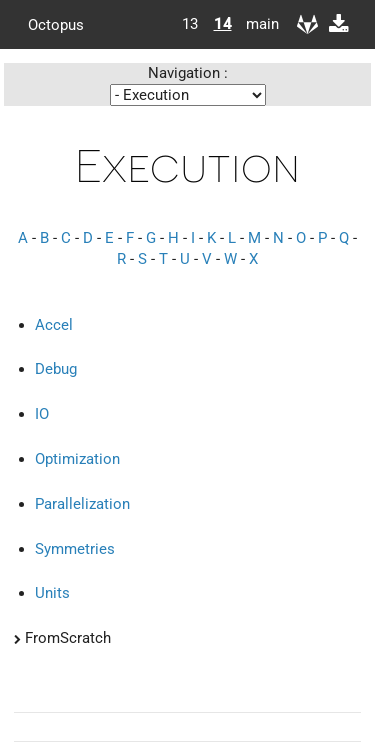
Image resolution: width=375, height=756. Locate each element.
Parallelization (82, 504)
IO (42, 414)
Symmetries (75, 549)
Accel (54, 325)
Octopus (56, 24)
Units (52, 593)
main (255, 24)
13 (190, 24)
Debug (56, 369)
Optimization (77, 459)
